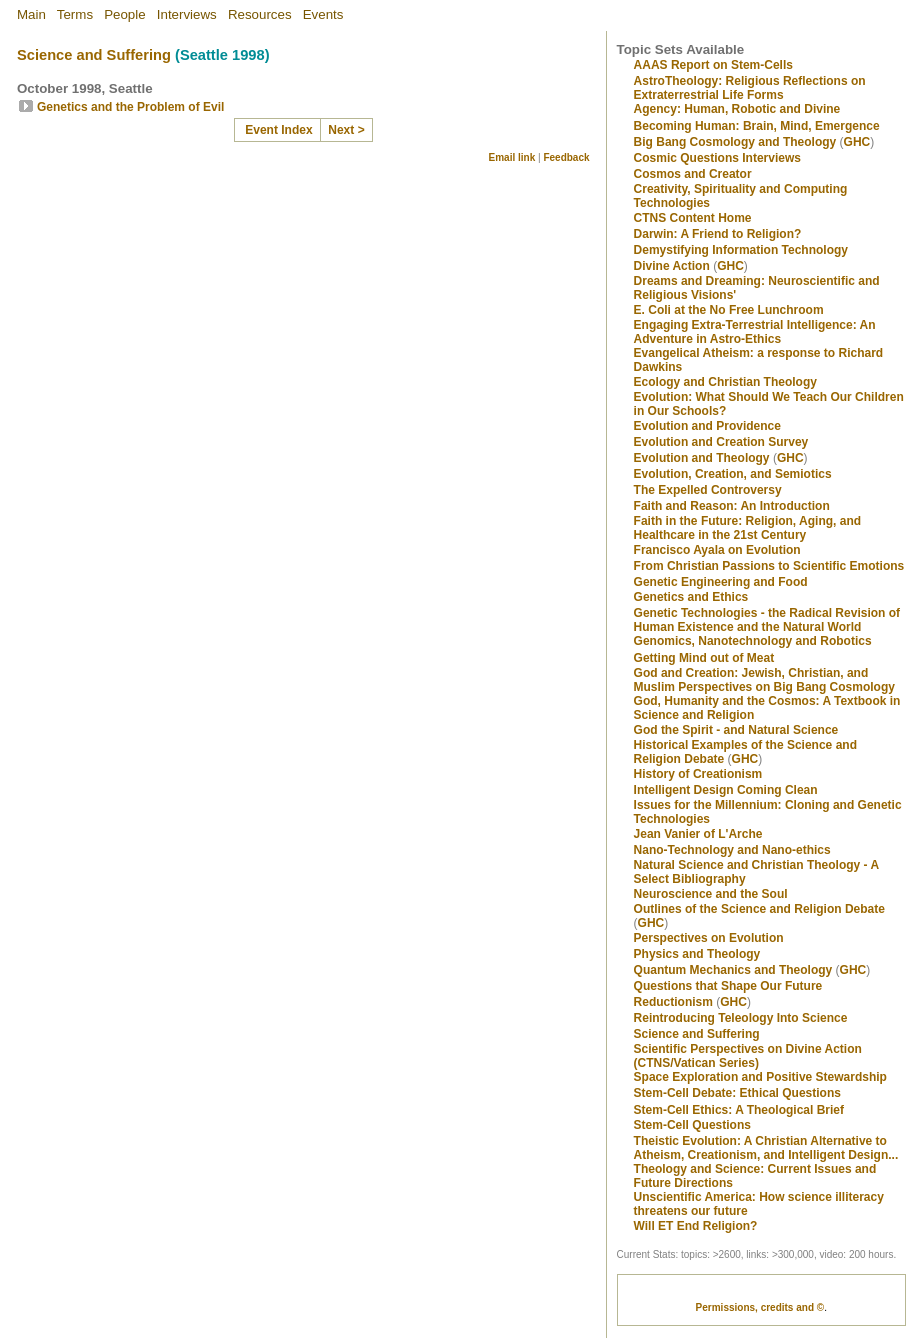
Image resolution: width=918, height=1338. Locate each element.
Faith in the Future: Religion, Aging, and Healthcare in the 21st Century (748, 528)
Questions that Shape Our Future (728, 986)
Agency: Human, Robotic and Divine (737, 109)
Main (31, 14)
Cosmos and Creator (693, 174)
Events (323, 14)
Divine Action (672, 266)
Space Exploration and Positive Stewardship (760, 1077)
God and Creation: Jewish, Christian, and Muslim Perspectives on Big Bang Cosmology (764, 680)
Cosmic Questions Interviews (717, 158)
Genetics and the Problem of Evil (130, 107)
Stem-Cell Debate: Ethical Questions (737, 1093)
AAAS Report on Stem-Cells (713, 65)
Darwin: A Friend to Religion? (718, 234)
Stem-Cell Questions (692, 1125)
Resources (260, 14)
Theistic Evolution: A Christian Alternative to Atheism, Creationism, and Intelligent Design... (766, 1148)
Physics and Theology (697, 954)
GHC (857, 142)
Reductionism (673, 1002)
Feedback (566, 157)
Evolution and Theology (702, 458)
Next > (346, 130)
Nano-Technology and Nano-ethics (732, 850)
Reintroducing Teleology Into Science (741, 1018)
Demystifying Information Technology (741, 250)
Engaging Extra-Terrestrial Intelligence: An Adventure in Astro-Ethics (755, 332)
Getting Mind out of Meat (704, 658)
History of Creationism (698, 774)
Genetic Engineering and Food (721, 582)
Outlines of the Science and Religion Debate (759, 909)
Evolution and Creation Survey (721, 442)
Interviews (187, 14)
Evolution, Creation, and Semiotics (733, 474)
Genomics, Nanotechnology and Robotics (753, 641)
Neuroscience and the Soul (711, 894)
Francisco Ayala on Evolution (717, 550)
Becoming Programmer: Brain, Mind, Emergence (757, 126)
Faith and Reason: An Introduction (732, 506)
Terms (75, 14)
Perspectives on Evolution (709, 938)
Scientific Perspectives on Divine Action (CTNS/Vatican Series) (748, 1056)
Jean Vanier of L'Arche (698, 834)
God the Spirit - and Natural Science (736, 730)
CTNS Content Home (693, 218)
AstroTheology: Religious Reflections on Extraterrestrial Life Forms (750, 88)
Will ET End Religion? (696, 1226)
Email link (512, 157)
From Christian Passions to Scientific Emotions (769, 566)
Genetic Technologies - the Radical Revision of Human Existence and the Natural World (767, 620)
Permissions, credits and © (760, 1307)
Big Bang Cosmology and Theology (735, 142)
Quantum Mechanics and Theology (733, 970)
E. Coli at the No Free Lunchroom (729, 310)
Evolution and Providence (707, 426)
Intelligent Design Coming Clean (726, 790)
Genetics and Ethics (691, 597)
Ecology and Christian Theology (725, 382)
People (125, 14)
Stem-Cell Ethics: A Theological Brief (739, 1110)
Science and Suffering (94, 55)
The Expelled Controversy (708, 490)
